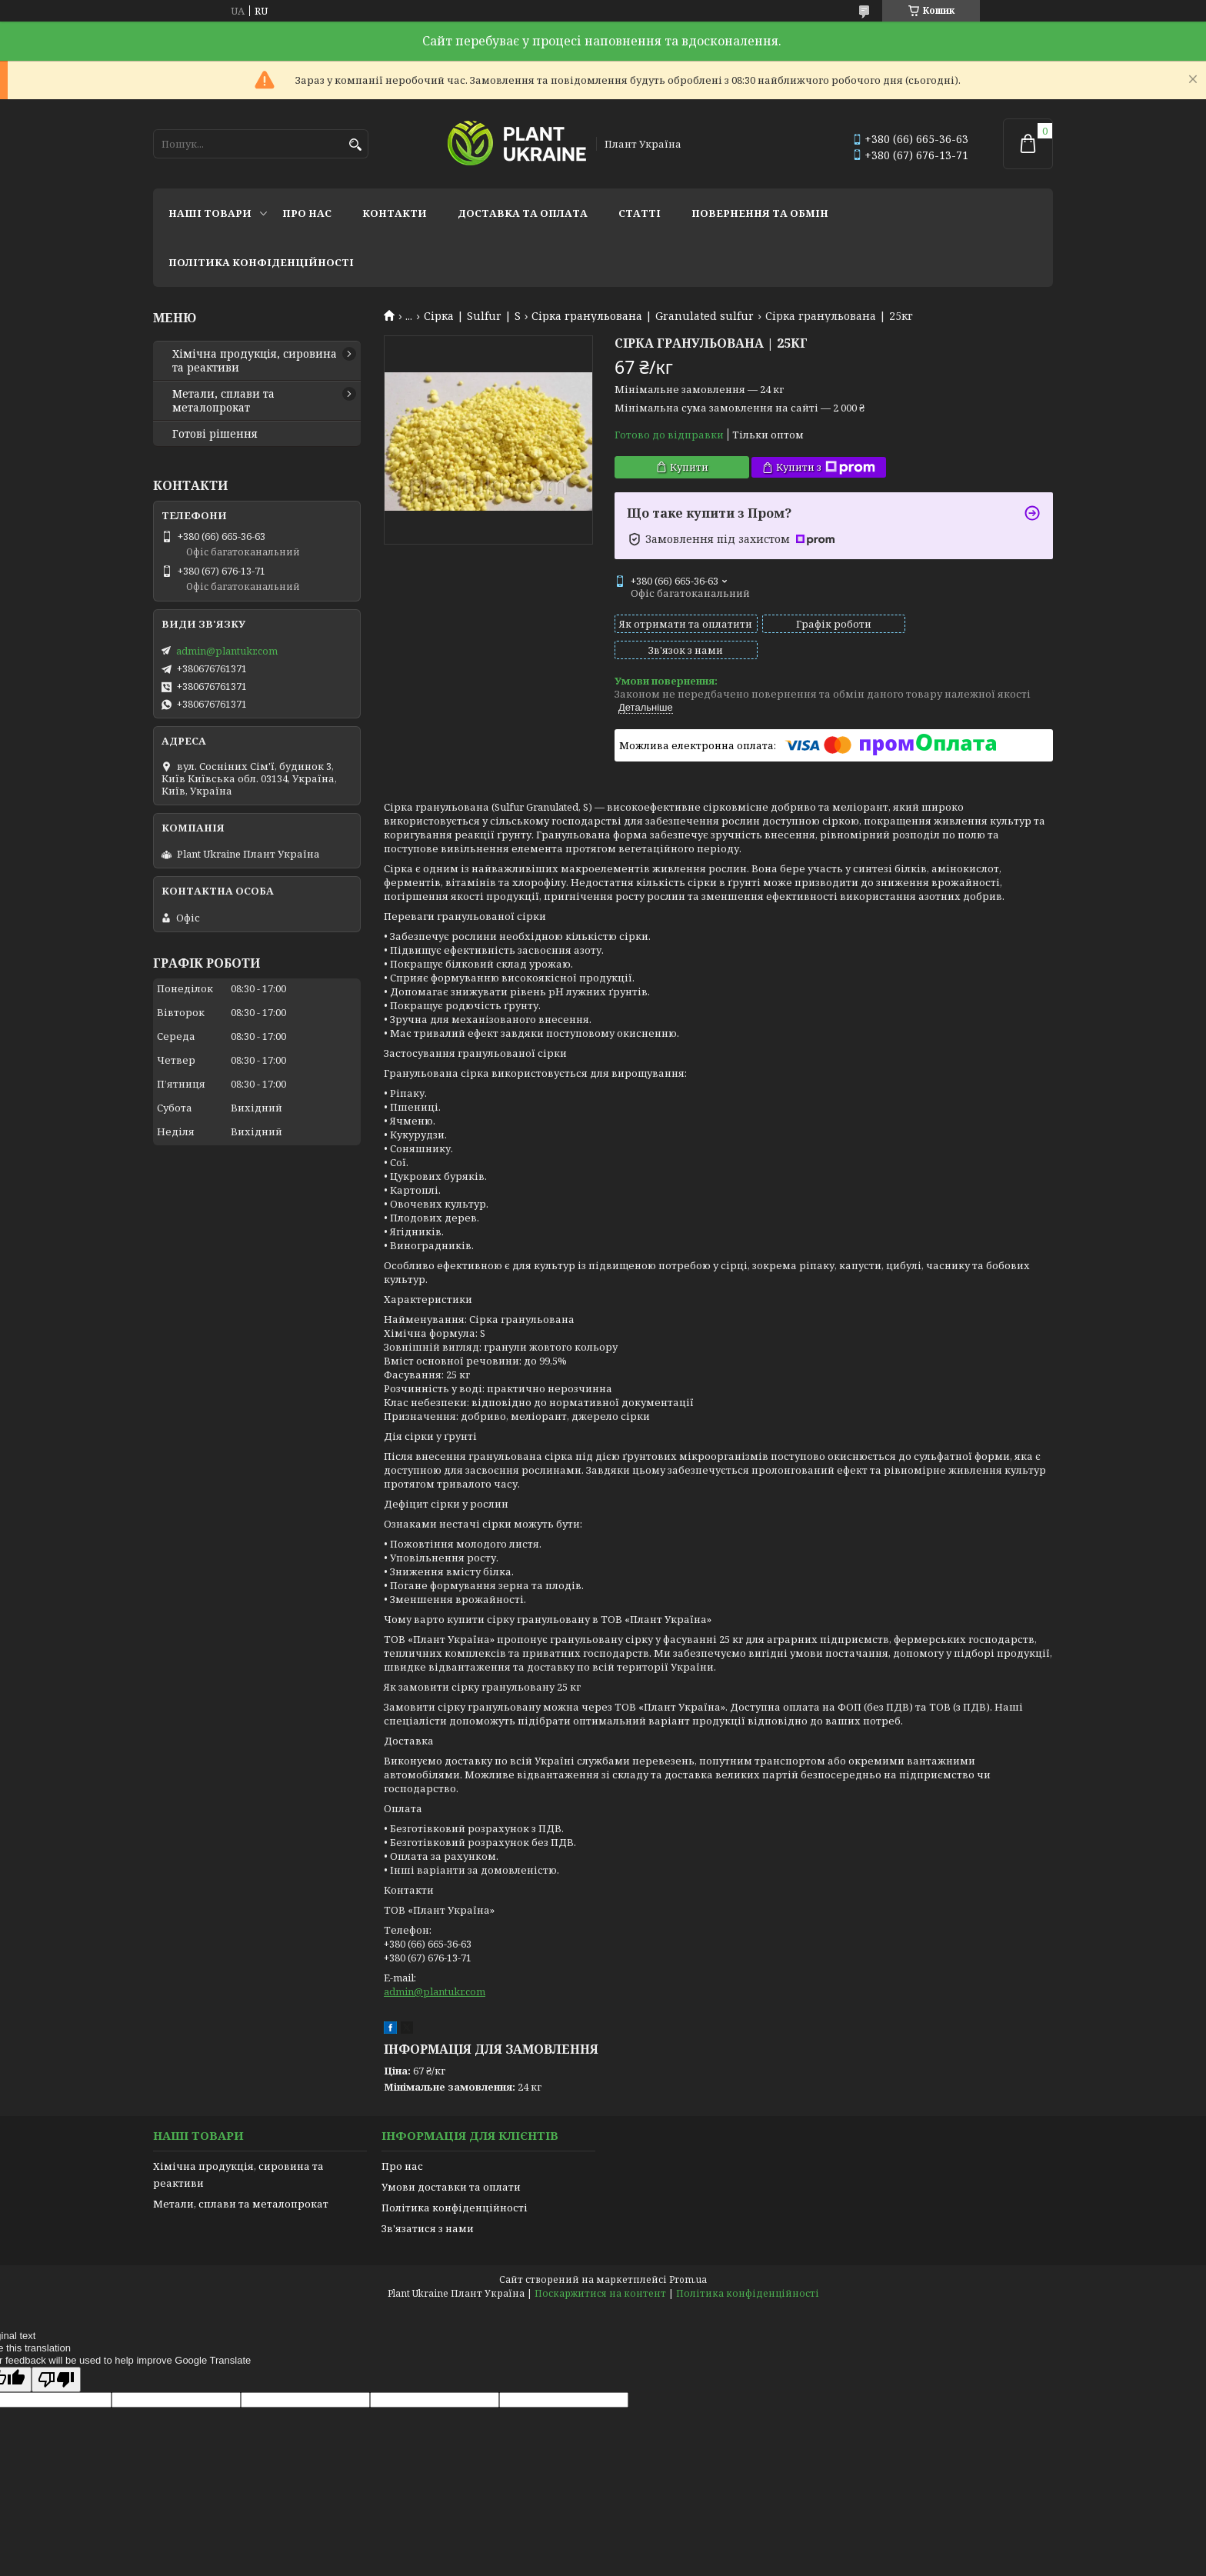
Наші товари (210, 213)
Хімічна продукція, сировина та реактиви (254, 361)
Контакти (394, 213)
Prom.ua (688, 2253)
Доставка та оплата (523, 213)
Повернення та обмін (759, 213)
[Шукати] (354, 145)
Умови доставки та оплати (451, 2161)
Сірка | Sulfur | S (472, 316)
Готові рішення (215, 434)
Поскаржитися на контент (600, 2267)
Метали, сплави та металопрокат (223, 401)
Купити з (825, 467)
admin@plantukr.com (434, 1965)
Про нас (306, 213)
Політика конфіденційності (261, 262)
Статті (639, 213)
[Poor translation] (56, 2353)
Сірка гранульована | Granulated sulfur (642, 316)
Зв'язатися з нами (427, 2202)
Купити (689, 467)
